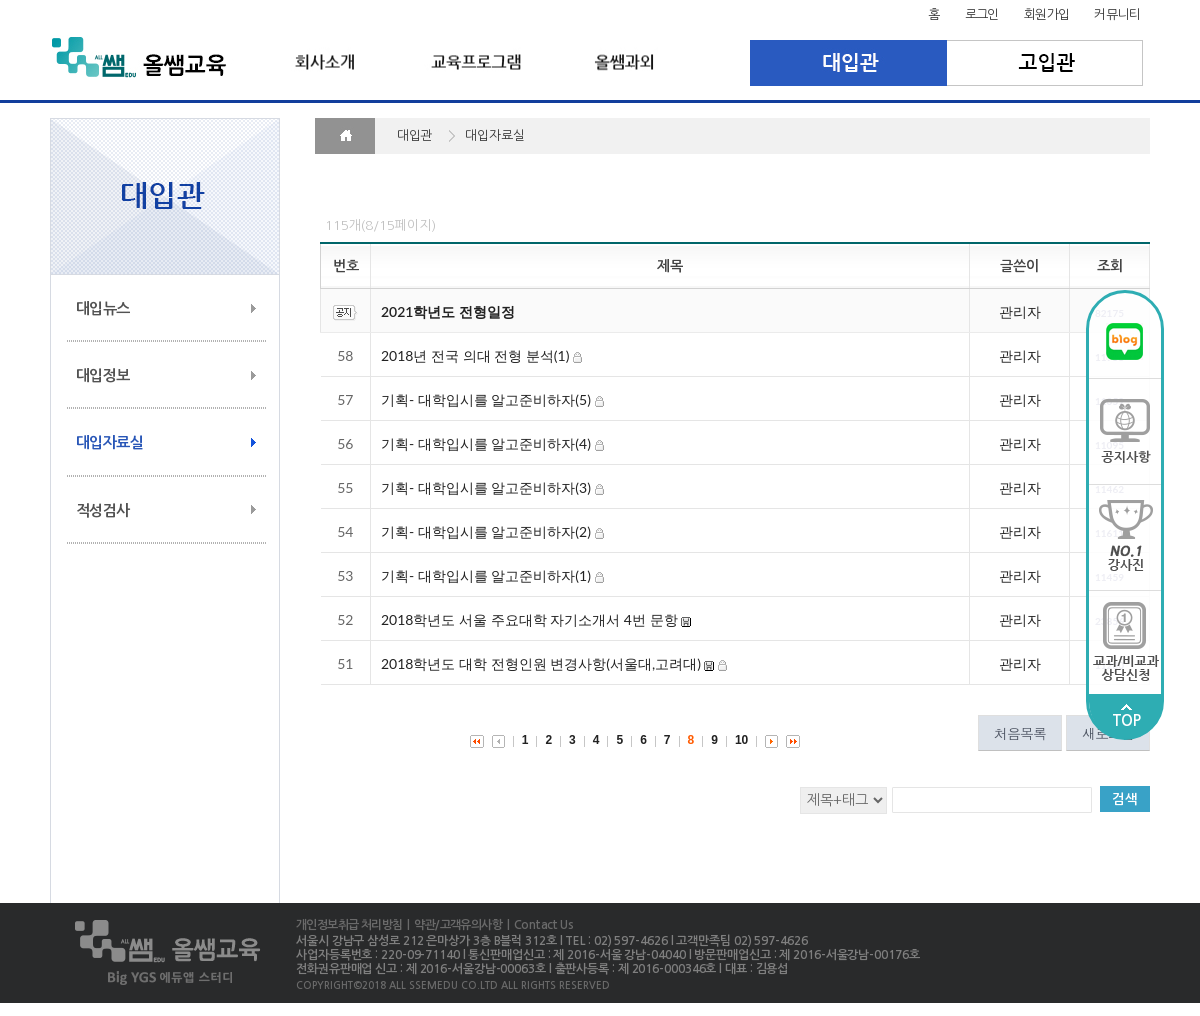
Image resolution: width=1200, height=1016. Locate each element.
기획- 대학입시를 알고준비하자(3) (486, 487)
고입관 (1045, 63)
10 (741, 740)
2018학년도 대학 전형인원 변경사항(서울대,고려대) (541, 663)
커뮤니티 (1117, 14)
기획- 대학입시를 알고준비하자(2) (486, 531)
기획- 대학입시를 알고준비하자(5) (486, 399)
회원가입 (1047, 14)
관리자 (1020, 311)
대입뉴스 (103, 308)
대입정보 (103, 375)
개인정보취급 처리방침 (349, 925)
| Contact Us (537, 925)
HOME (345, 136)
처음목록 (1020, 733)
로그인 (982, 14)
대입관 (848, 63)
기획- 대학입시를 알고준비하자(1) (486, 575)
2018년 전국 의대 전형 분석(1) (475, 355)
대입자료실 (109, 442)
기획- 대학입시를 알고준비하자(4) (486, 443)
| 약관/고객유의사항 (452, 925)
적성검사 (103, 510)
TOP (1126, 716)
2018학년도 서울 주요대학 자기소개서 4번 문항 (529, 619)
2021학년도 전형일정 (448, 311)
